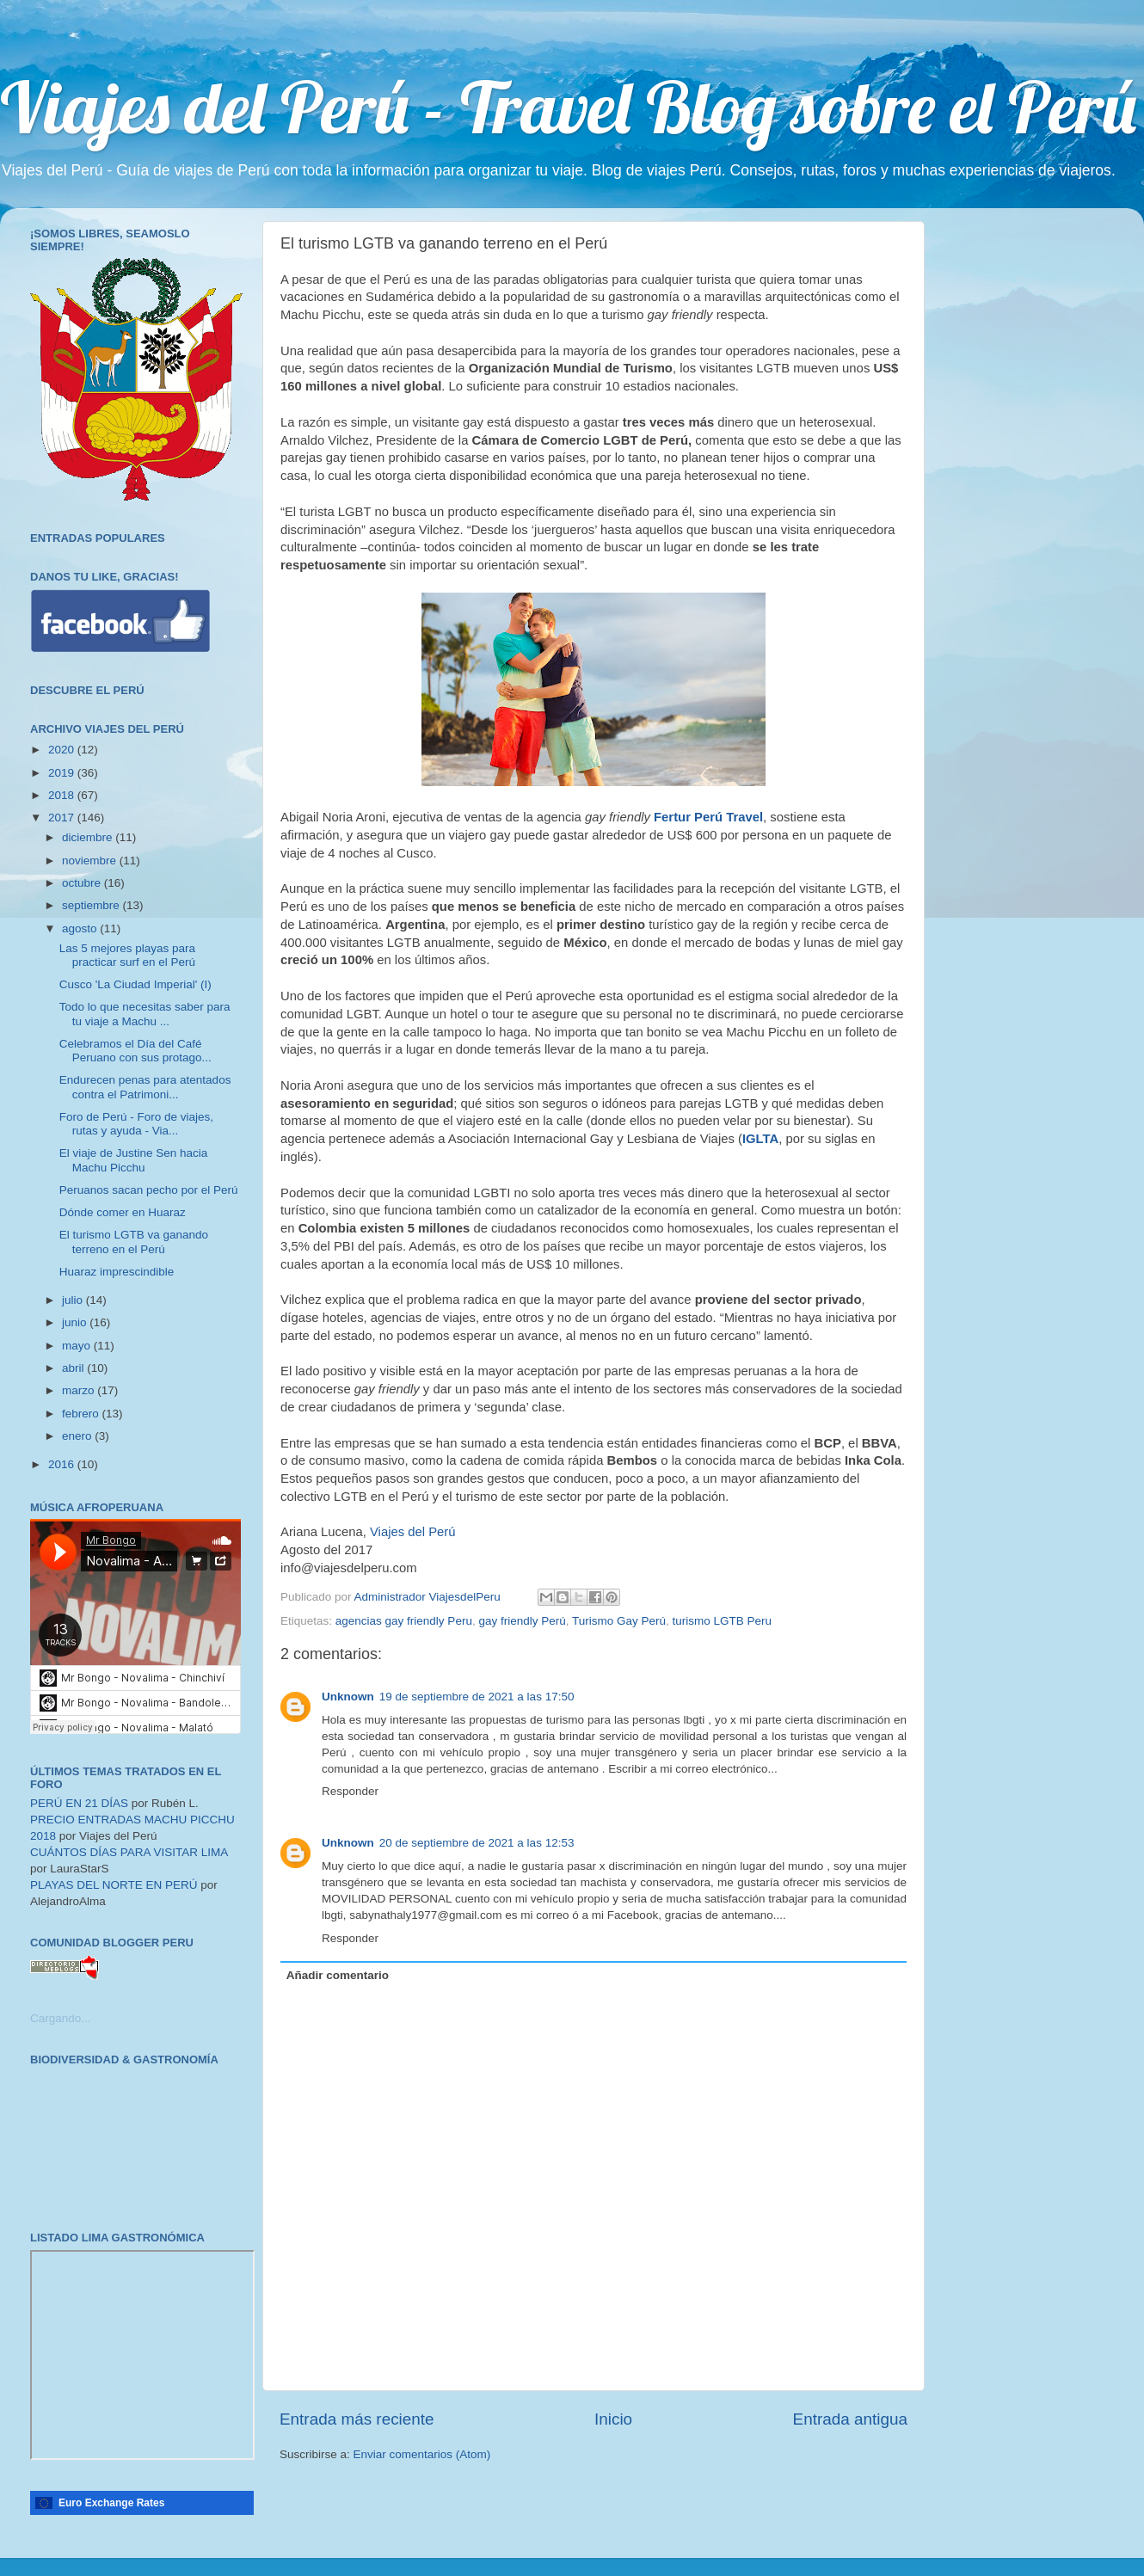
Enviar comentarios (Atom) (422, 2454)
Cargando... (60, 2018)
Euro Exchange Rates (111, 2503)
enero (78, 1435)
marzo (79, 1390)
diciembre (88, 837)
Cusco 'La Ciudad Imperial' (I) (135, 984)
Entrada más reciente (357, 2419)
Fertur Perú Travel (708, 817)
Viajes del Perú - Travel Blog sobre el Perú (568, 106)
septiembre (92, 905)
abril (74, 1368)
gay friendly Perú (521, 1620)
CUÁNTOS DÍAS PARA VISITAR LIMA (129, 1852)
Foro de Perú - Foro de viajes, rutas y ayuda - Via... (136, 1123)
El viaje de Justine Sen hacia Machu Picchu (133, 1160)
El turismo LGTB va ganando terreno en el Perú (133, 1241)
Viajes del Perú (413, 1532)
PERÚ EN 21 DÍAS (79, 1803)
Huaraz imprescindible (117, 1271)
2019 (62, 772)
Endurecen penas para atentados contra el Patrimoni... (145, 1086)
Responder (350, 1791)
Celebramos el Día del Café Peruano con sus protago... (135, 1050)
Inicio (613, 2419)
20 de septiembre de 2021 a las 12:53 (477, 1842)
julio (74, 1300)
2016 (62, 1464)
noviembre (91, 860)
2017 (62, 817)
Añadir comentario (337, 1975)
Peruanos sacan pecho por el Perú (148, 1189)
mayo (78, 1345)
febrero (82, 1413)
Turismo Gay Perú (619, 1620)
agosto (81, 928)
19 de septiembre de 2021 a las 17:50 (477, 1696)
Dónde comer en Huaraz (122, 1212)
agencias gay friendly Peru (403, 1620)
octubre (83, 882)
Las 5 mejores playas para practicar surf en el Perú (127, 955)
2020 (62, 749)
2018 (62, 795)
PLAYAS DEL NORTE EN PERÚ (114, 1884)
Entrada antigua (850, 2419)
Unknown (348, 1696)
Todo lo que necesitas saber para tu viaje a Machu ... (145, 1013)
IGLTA (760, 1139)
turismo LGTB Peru (722, 1620)
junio (75, 1322)
